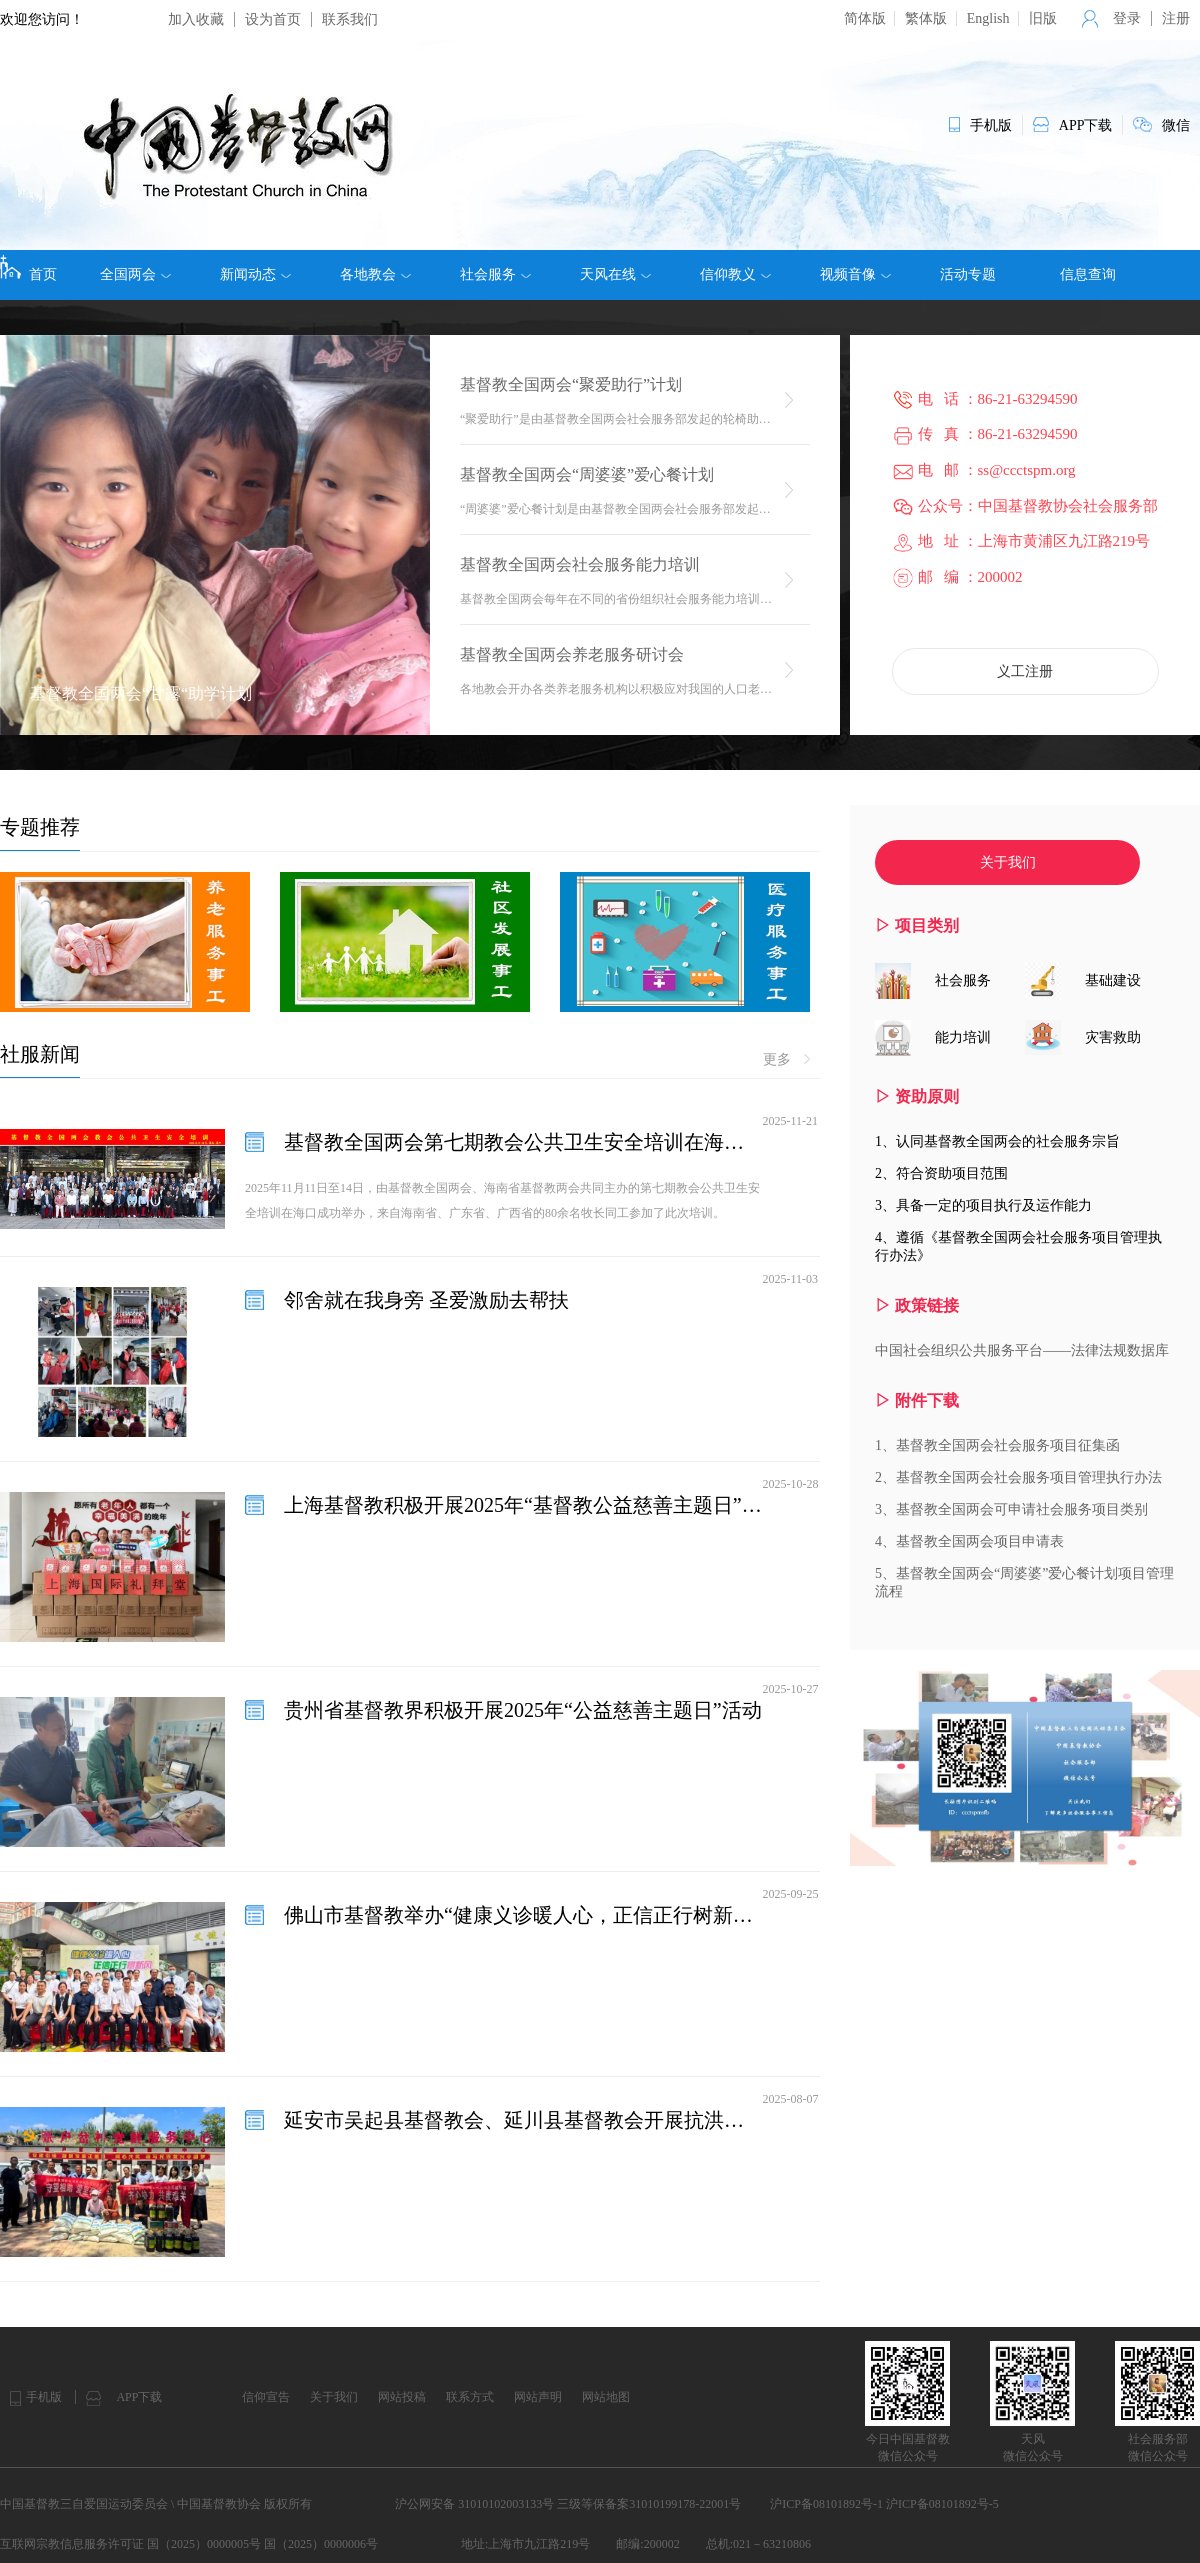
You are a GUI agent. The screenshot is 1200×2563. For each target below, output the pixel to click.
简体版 (865, 18)
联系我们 (350, 19)
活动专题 (968, 274)
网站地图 (606, 2397)
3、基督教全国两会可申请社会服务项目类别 (1011, 1509)
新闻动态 (255, 275)
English (988, 18)
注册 (1176, 18)
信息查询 (1088, 274)
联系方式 (470, 2397)
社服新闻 (40, 1054)
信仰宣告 (266, 2397)
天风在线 (615, 275)
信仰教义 (735, 275)
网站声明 (538, 2397)
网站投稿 (402, 2397)
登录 (1127, 18)
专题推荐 (40, 827)
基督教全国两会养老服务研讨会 (572, 654)
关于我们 (1008, 862)
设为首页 (273, 19)
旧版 (1043, 18)
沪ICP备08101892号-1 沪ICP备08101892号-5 (884, 2504)
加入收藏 (196, 19)
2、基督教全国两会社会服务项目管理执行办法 (1018, 1477)
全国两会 (135, 275)
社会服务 (495, 275)
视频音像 (855, 275)
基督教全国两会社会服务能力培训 (580, 564)
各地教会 (375, 275)
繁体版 (926, 18)
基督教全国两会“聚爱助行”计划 (571, 384)
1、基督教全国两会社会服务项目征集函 (997, 1445)
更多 (787, 1060)
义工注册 (1025, 671)
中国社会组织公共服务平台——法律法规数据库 (1022, 1350)
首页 (28, 268)
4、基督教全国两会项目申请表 (969, 1541)
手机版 (44, 2397)
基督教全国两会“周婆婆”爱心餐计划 (587, 474)
